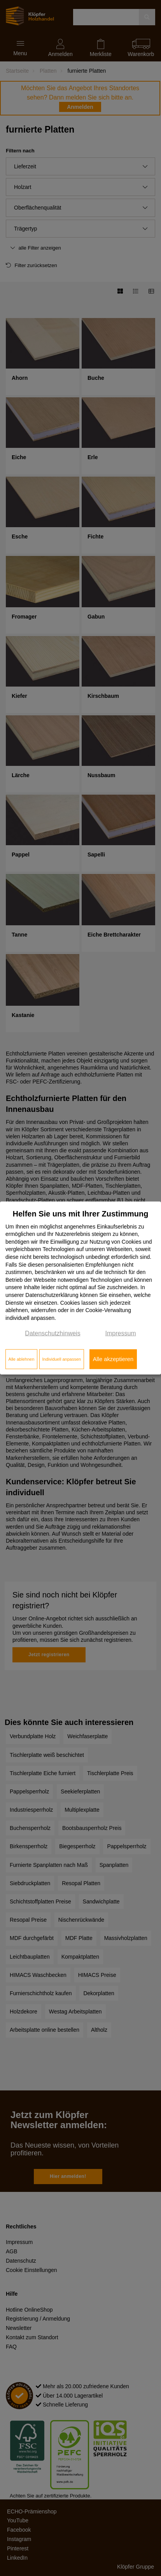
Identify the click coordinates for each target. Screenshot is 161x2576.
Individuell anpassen (61, 1359)
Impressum (120, 1333)
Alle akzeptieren (113, 1359)
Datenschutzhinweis (52, 1333)
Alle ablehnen (22, 1359)
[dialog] (80, 1288)
